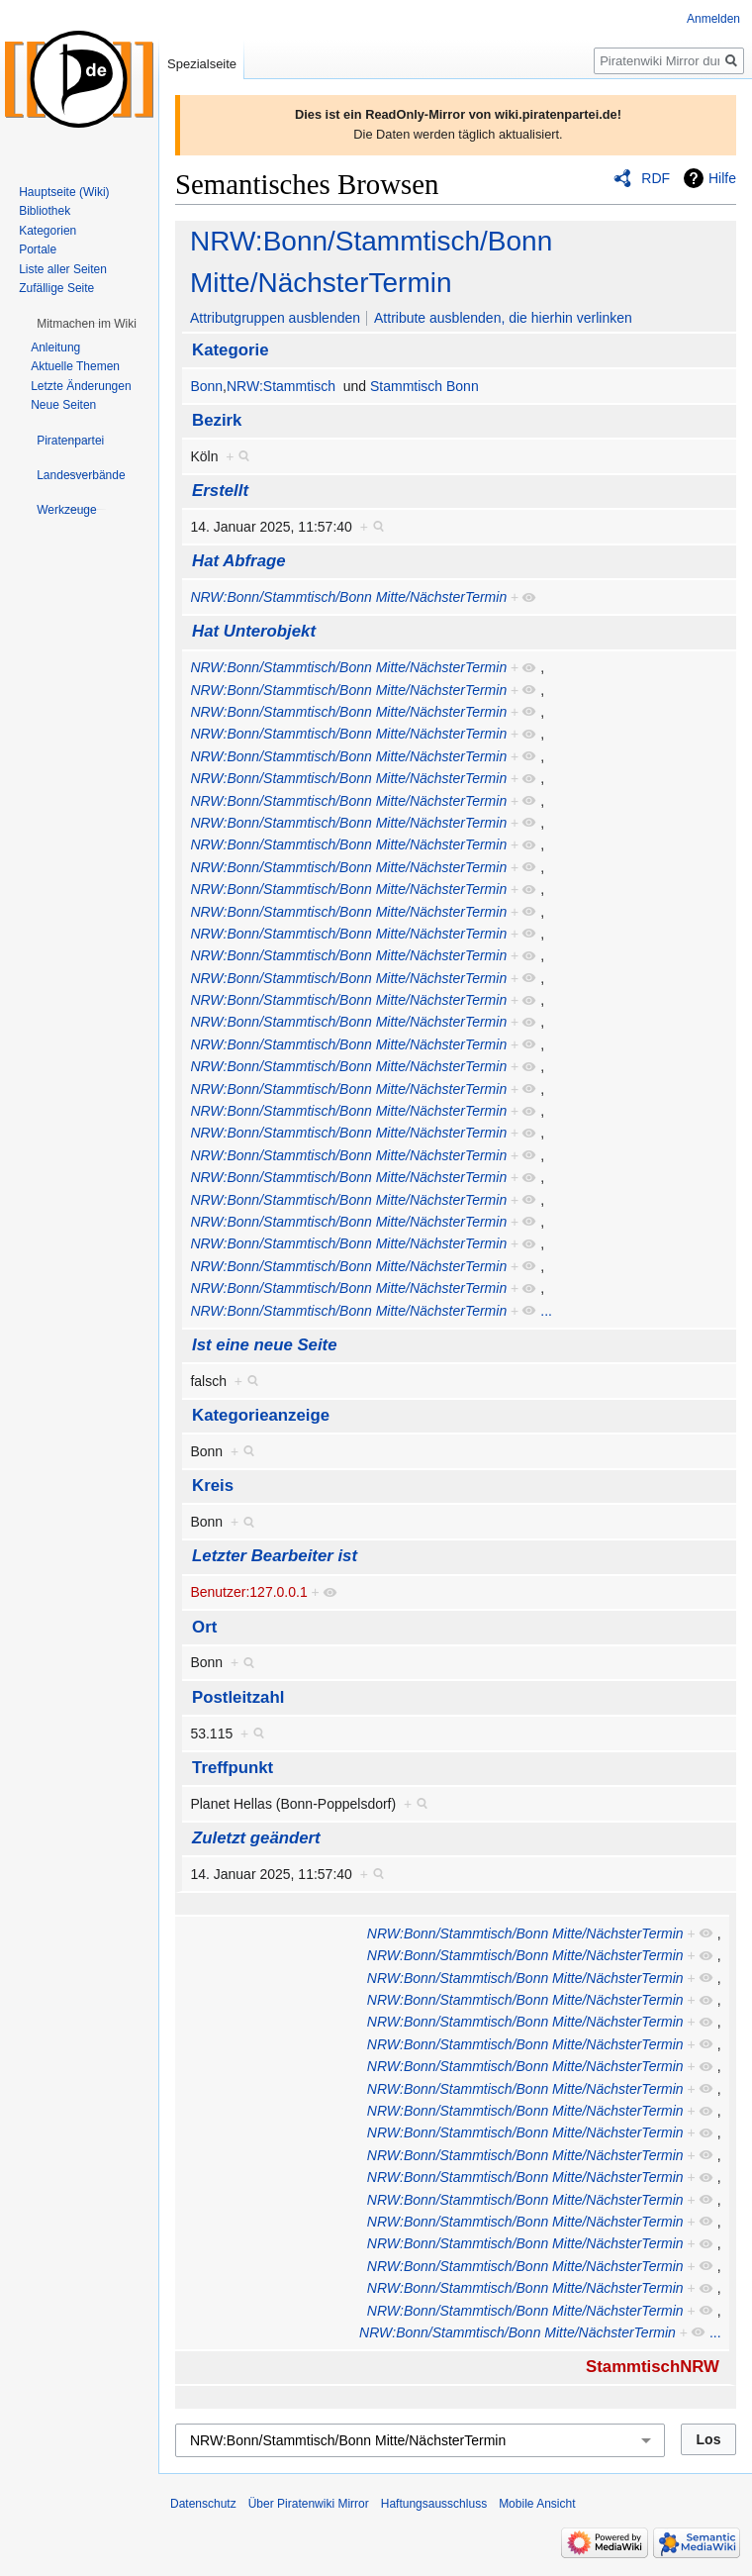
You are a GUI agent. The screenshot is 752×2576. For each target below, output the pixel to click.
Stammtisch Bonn (424, 386)
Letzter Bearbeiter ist (274, 1555)
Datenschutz (203, 2504)
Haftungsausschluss (434, 2504)
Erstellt (220, 490)
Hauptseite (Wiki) (64, 192)
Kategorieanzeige (260, 1415)
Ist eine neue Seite (264, 1345)
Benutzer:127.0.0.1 (248, 1592)
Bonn (206, 386)
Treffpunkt (232, 1767)
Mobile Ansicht (537, 2504)
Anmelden (713, 19)
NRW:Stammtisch (281, 386)
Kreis (213, 1485)
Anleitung (55, 347)
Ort (204, 1627)
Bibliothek (44, 211)
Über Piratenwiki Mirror (308, 2504)
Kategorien (47, 231)
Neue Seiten (63, 405)
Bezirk (216, 420)
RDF (655, 178)
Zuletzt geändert (256, 1838)
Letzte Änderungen (81, 386)
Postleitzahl (238, 1697)
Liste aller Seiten (63, 269)
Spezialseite (201, 63)
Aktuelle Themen (75, 366)
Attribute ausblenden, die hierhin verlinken (503, 318)
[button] (87, 324)
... (546, 1311)
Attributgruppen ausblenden (275, 318)
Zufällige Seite (56, 288)
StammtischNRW (652, 2366)
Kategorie (230, 350)
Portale (37, 249)
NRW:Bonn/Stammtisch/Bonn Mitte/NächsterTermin (348, 597)
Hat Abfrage (238, 560)
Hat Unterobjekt (254, 631)
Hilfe (722, 178)
